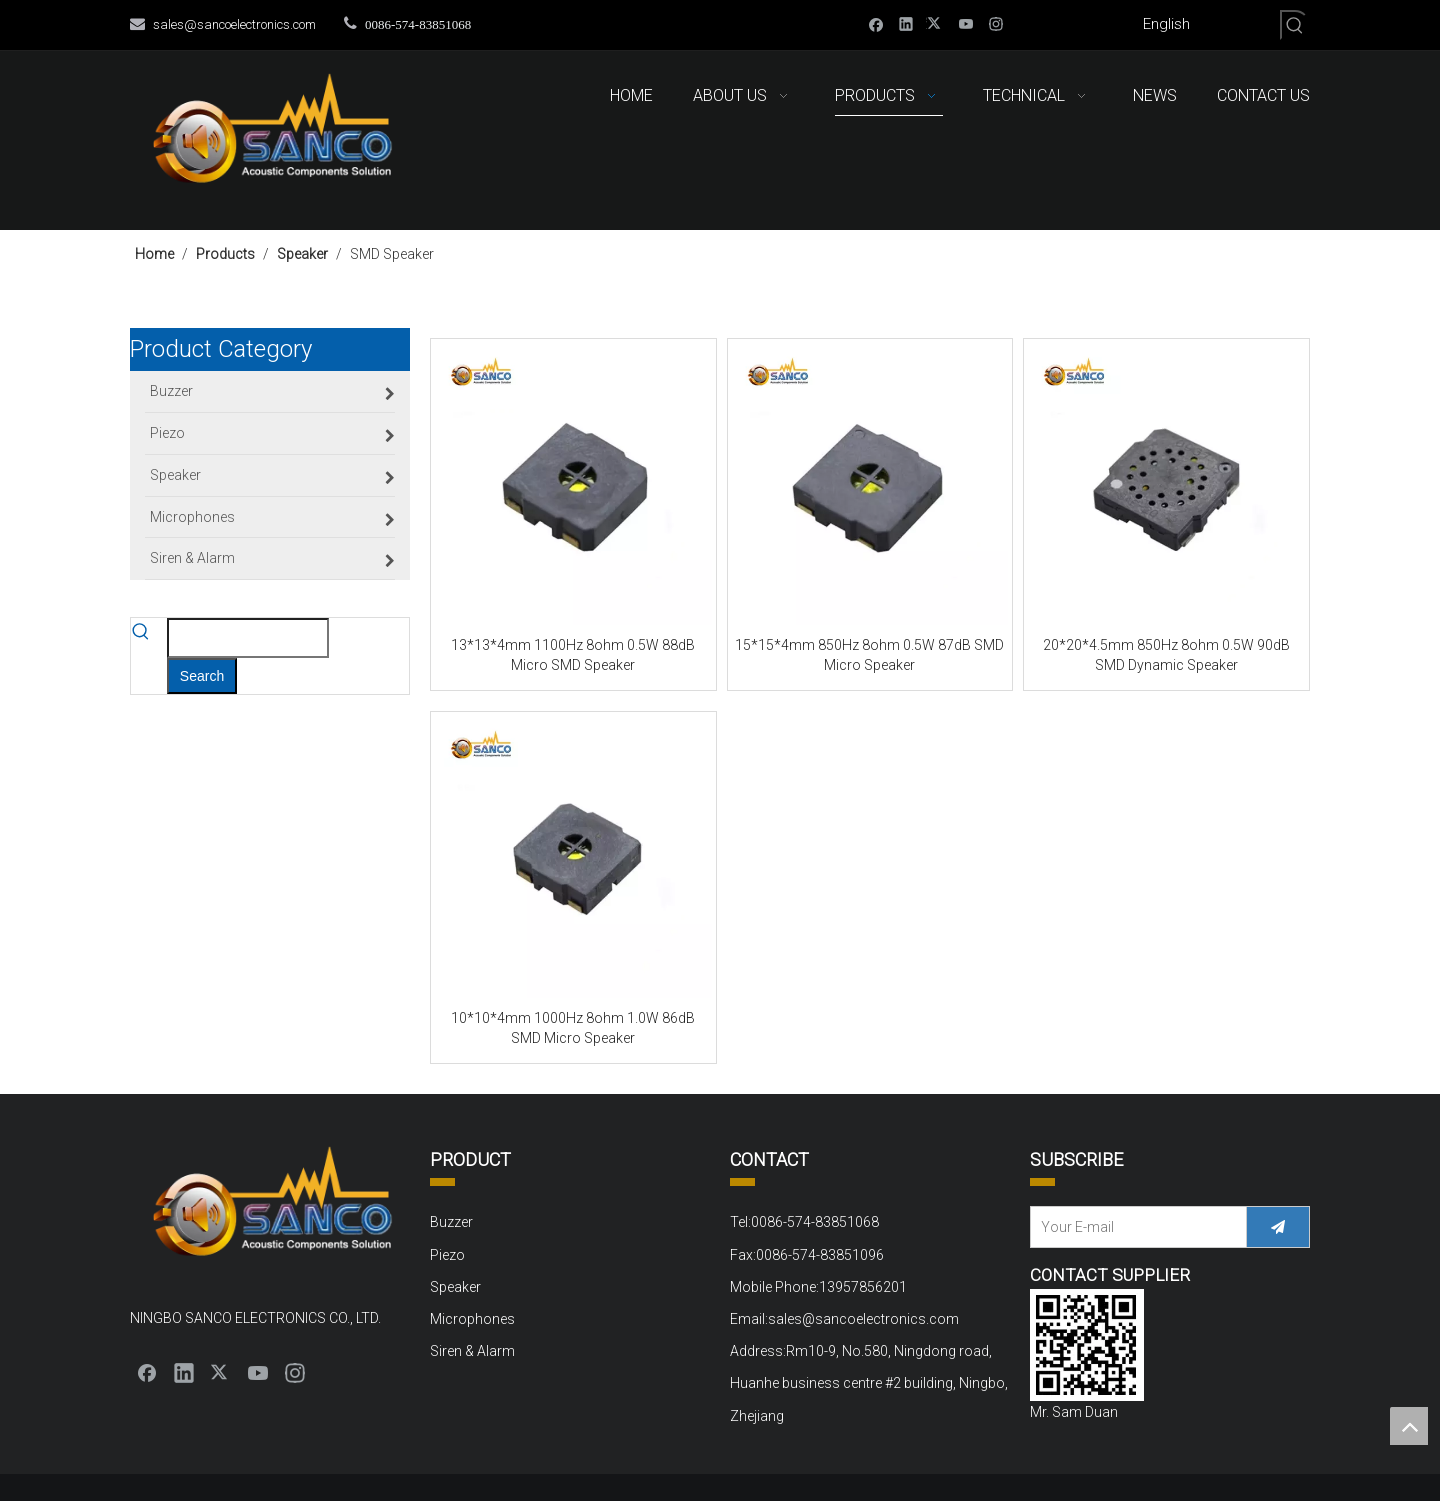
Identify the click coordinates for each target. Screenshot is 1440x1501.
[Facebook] (876, 23)
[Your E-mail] (1134, 1227)
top (1409, 1426)
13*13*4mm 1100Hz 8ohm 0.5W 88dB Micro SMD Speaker (573, 655)
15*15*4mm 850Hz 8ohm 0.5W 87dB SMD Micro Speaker (869, 655)
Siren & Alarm (472, 1351)
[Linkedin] (906, 23)
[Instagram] (996, 23)
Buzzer (451, 1222)
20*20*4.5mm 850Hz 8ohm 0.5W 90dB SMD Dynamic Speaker (1166, 655)
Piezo (447, 1255)
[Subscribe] (1278, 1227)
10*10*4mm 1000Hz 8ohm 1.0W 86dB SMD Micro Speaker (573, 1028)
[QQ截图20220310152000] (1087, 1345)
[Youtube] (966, 23)
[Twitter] (936, 23)
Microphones (472, 1319)
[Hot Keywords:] (1295, 25)
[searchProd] (248, 638)
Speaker (455, 1287)
